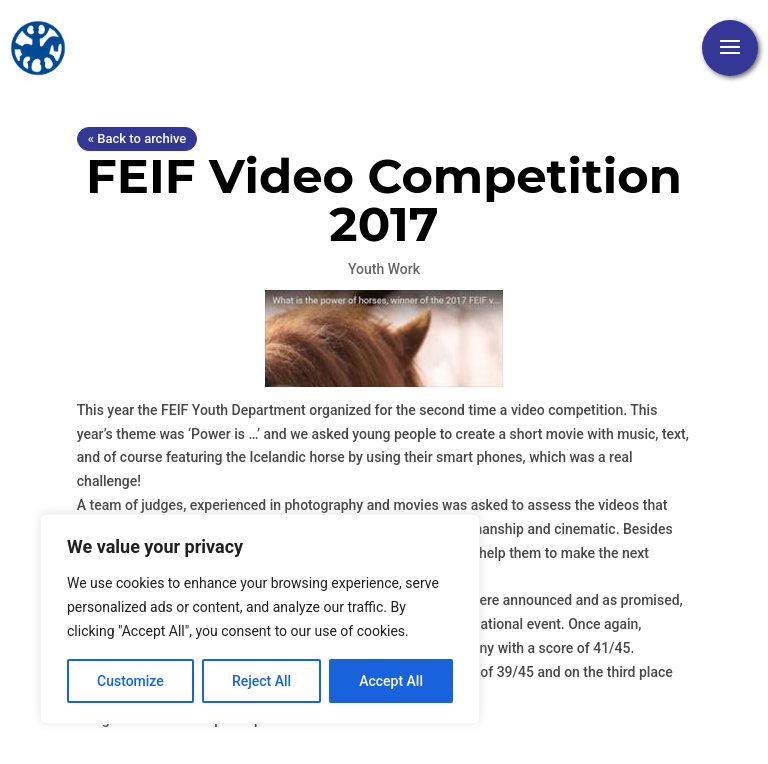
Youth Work (384, 269)
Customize (130, 681)
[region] (260, 619)
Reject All (261, 681)
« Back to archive (137, 138)
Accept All (391, 681)
